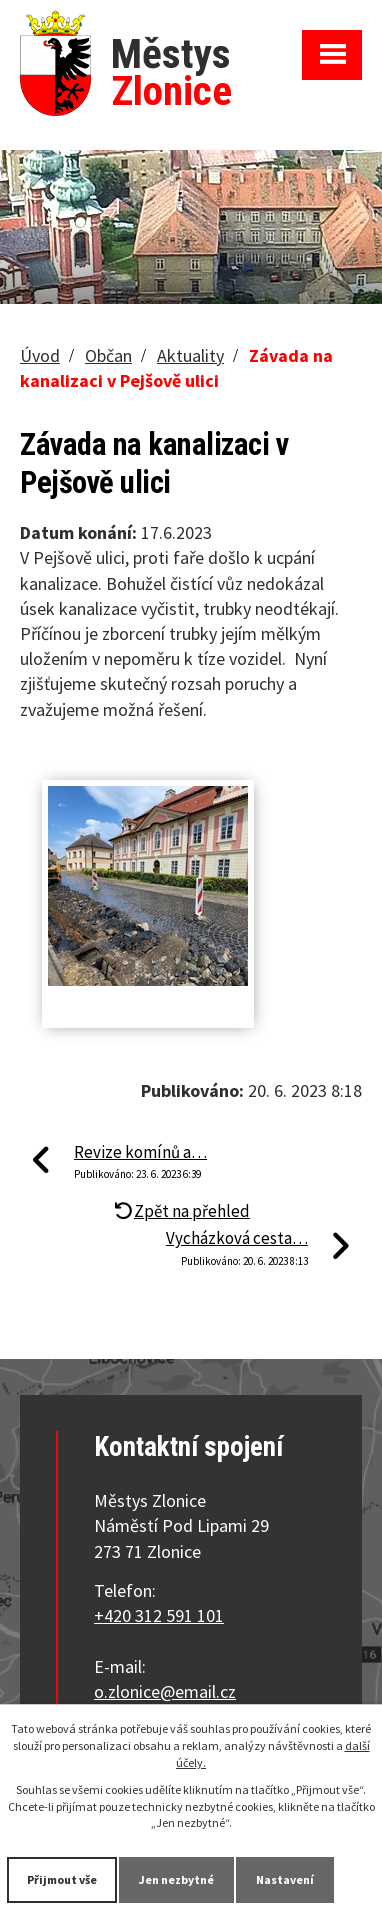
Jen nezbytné (176, 1879)
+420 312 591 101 (159, 1615)
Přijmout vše (62, 1879)
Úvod (40, 355)
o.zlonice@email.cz (165, 1691)
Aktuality (190, 355)
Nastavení (285, 1879)
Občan (108, 355)
